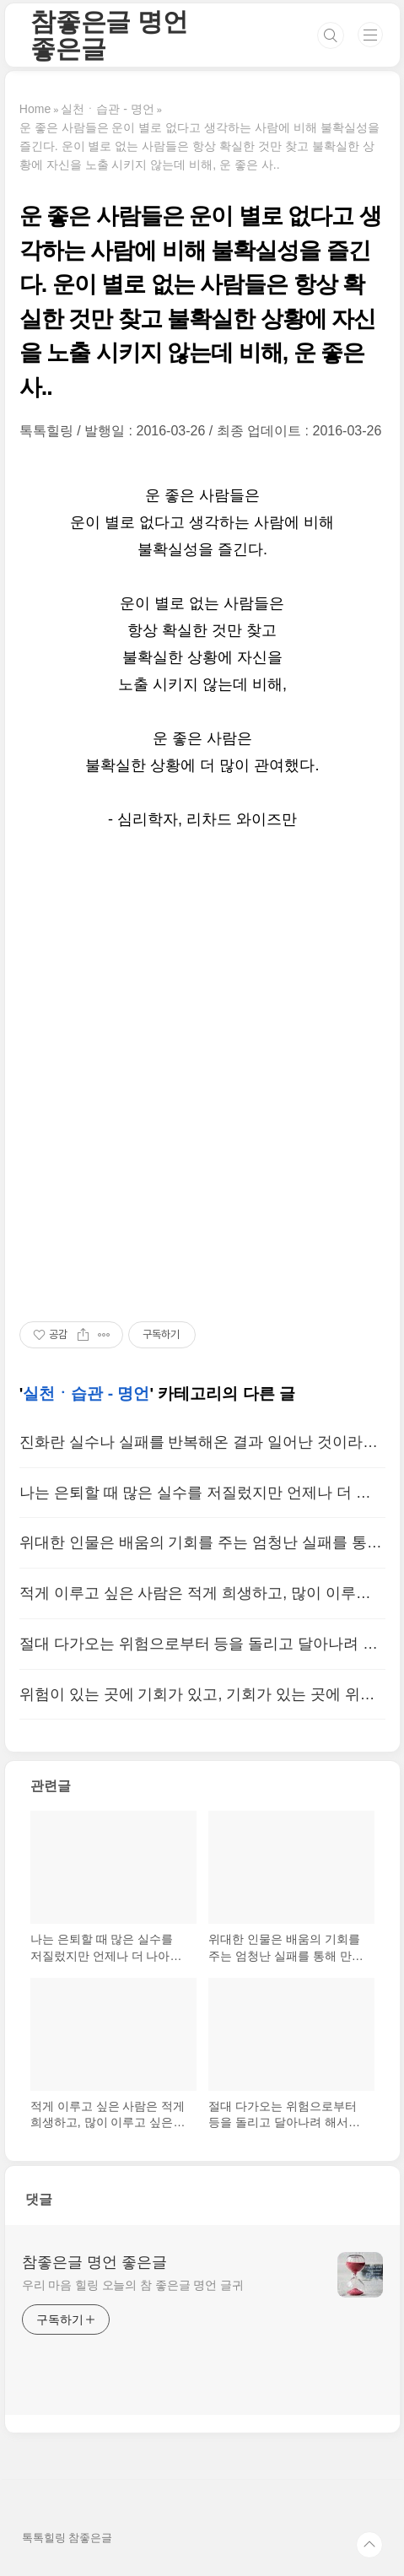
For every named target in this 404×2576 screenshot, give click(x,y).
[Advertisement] (202, 1077)
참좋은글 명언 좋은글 (109, 35)
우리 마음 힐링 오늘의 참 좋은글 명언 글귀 (133, 2285)
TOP (369, 2544)
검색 (330, 35)
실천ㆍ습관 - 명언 (86, 1393)
